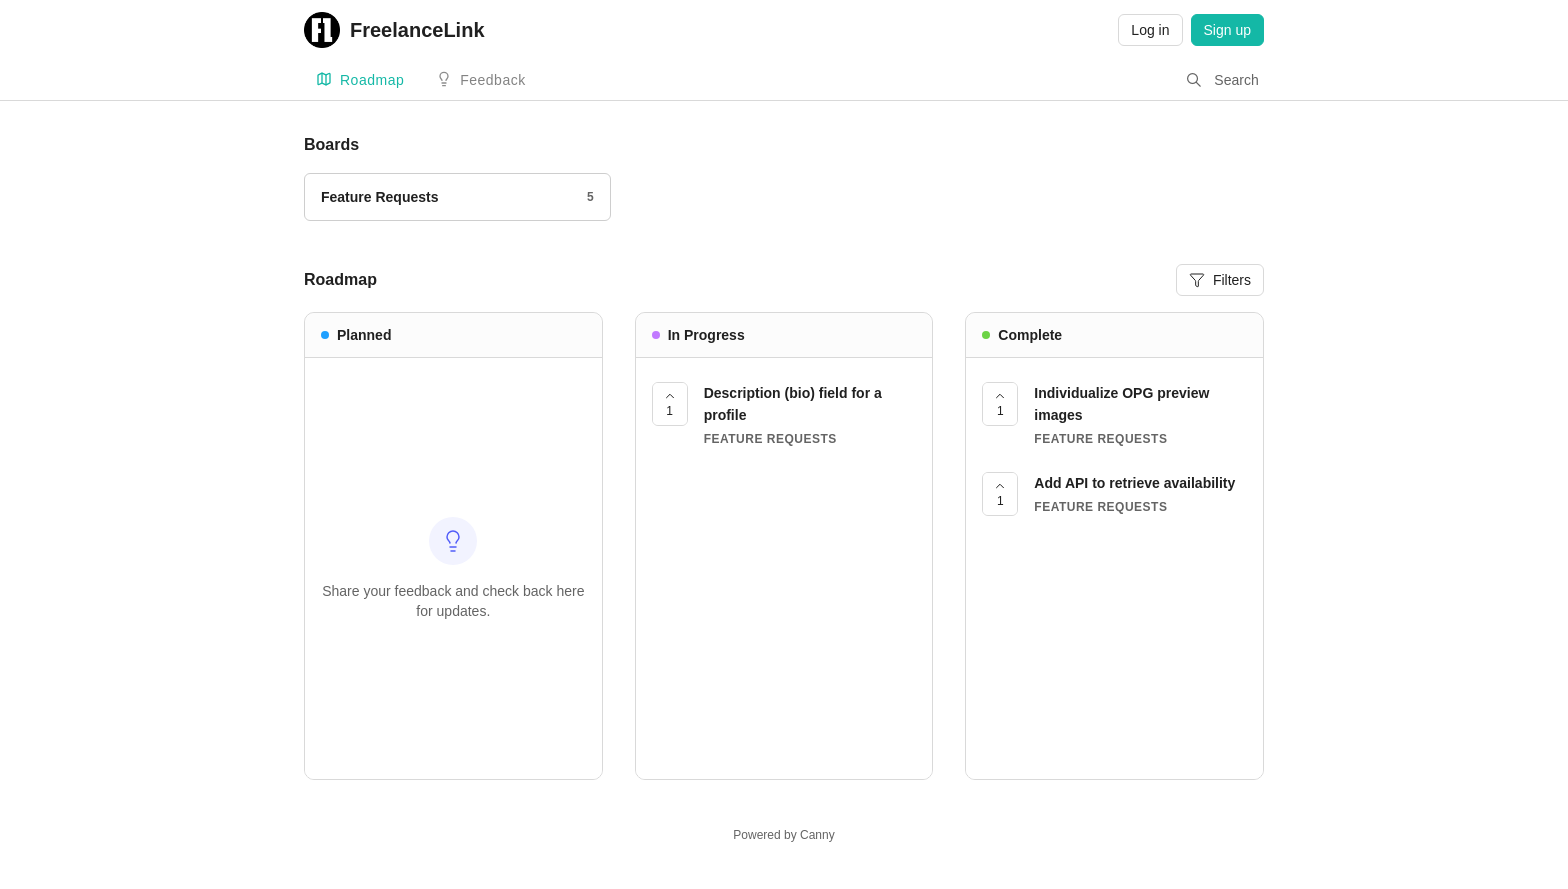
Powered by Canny (783, 835)
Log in (1150, 30)
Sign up (1227, 30)
